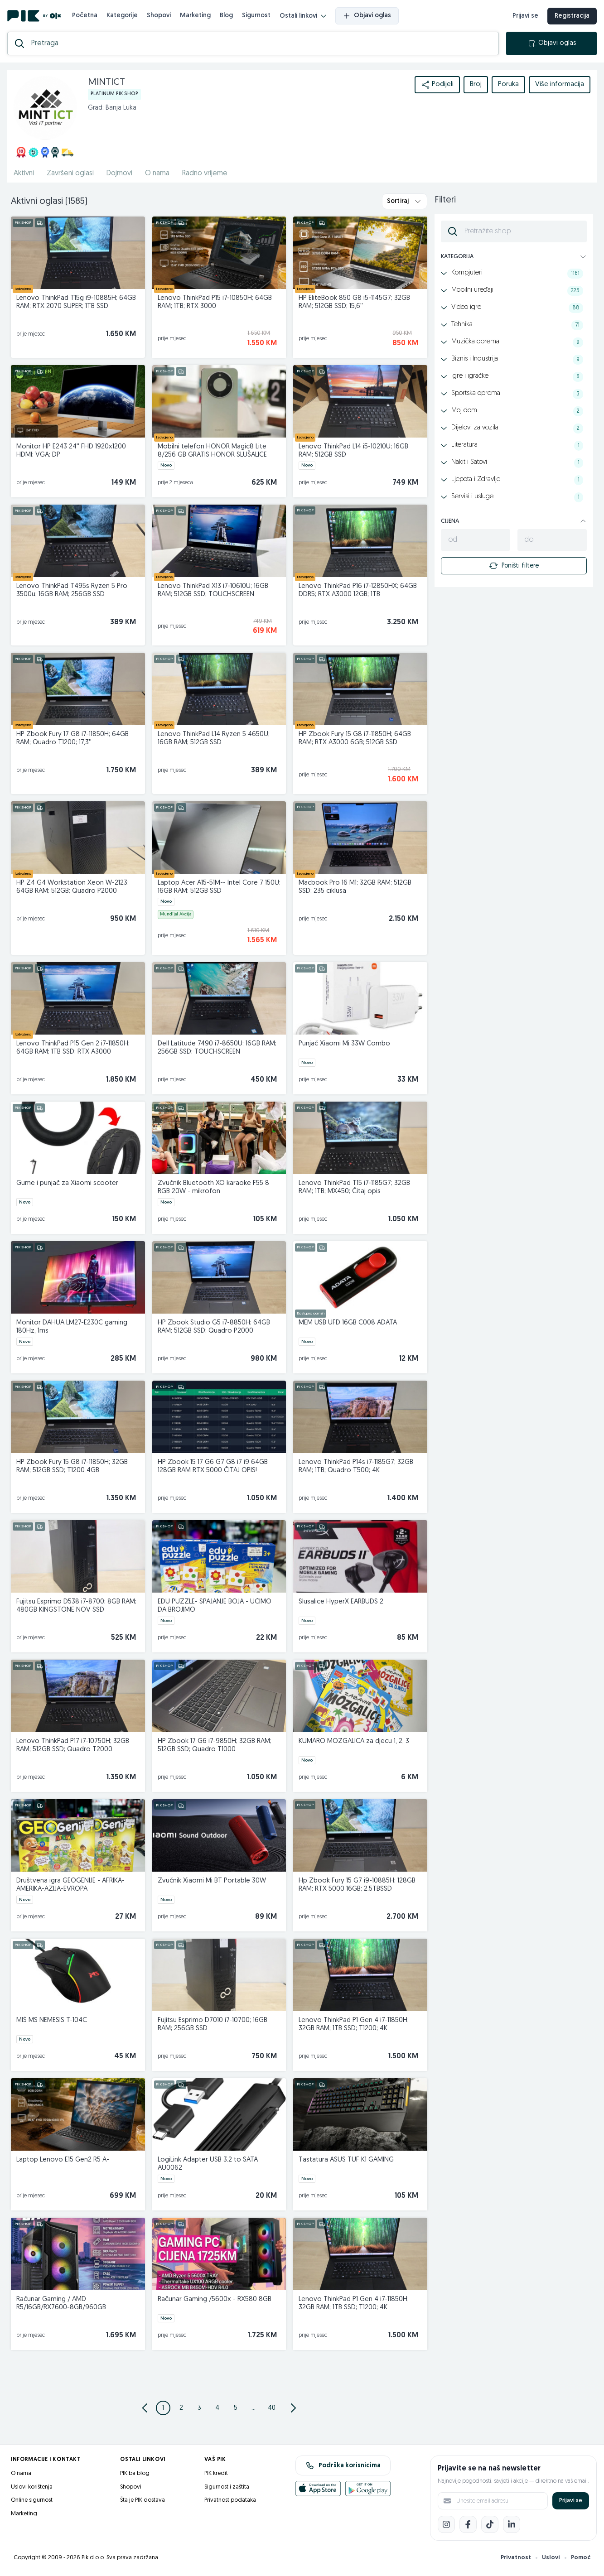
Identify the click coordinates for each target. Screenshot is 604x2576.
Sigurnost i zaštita (226, 2487)
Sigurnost (256, 15)
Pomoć (580, 2558)
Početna (84, 15)
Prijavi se (570, 2501)
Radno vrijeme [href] (204, 173)
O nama (21, 2473)
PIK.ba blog (135, 2473)
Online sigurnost (32, 2500)
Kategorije (122, 15)
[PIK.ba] (34, 16)
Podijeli (437, 84)
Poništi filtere (514, 565)
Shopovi (159, 15)
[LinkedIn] (511, 2524)
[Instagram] (446, 2524)
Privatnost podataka (230, 2500)
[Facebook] (468, 2524)
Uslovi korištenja (32, 2487)
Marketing (195, 15)
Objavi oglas (367, 15)
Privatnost (516, 2558)
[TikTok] (489, 2524)
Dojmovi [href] (119, 173)
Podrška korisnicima (343, 2465)
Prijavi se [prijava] (525, 16)
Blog (226, 15)
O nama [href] (157, 173)
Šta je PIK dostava (142, 2500)
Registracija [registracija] (572, 16)
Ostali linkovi (303, 16)
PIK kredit (216, 2473)
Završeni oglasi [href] (70, 173)
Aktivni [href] (24, 173)
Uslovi (551, 2558)
